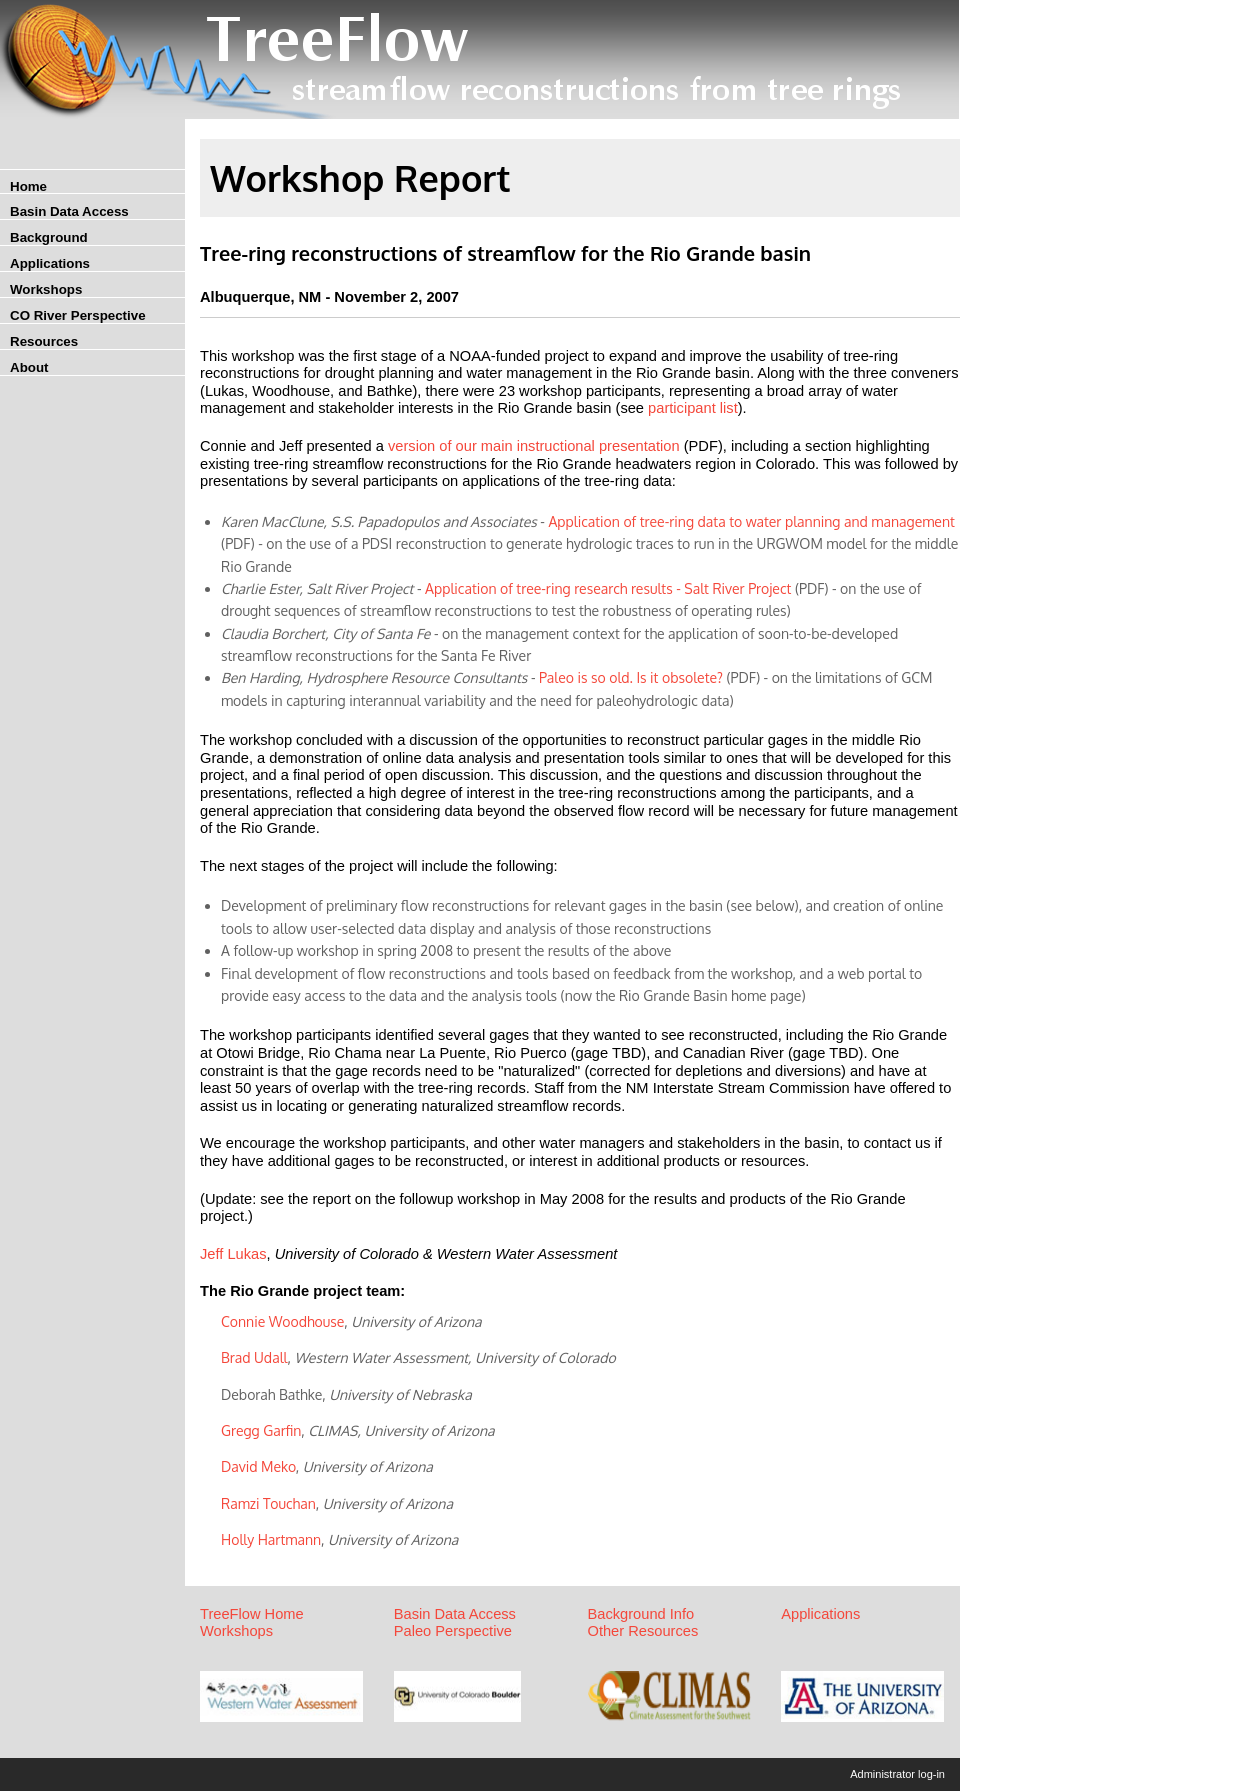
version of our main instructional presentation (534, 446)
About (29, 367)
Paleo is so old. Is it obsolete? (631, 677)
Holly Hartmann (271, 1539)
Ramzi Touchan (268, 1503)
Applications (50, 263)
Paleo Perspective (453, 1631)
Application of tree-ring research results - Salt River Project (610, 588)
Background (49, 237)
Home (28, 186)
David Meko (258, 1466)
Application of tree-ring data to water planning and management (751, 521)
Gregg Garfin (261, 1430)
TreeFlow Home (252, 1614)
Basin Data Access (69, 211)
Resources (44, 341)
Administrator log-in (897, 1774)
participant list (693, 408)
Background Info (641, 1614)
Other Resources (643, 1631)
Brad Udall (254, 1357)
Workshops (46, 289)
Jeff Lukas (233, 1254)
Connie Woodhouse (282, 1321)
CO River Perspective (78, 315)
